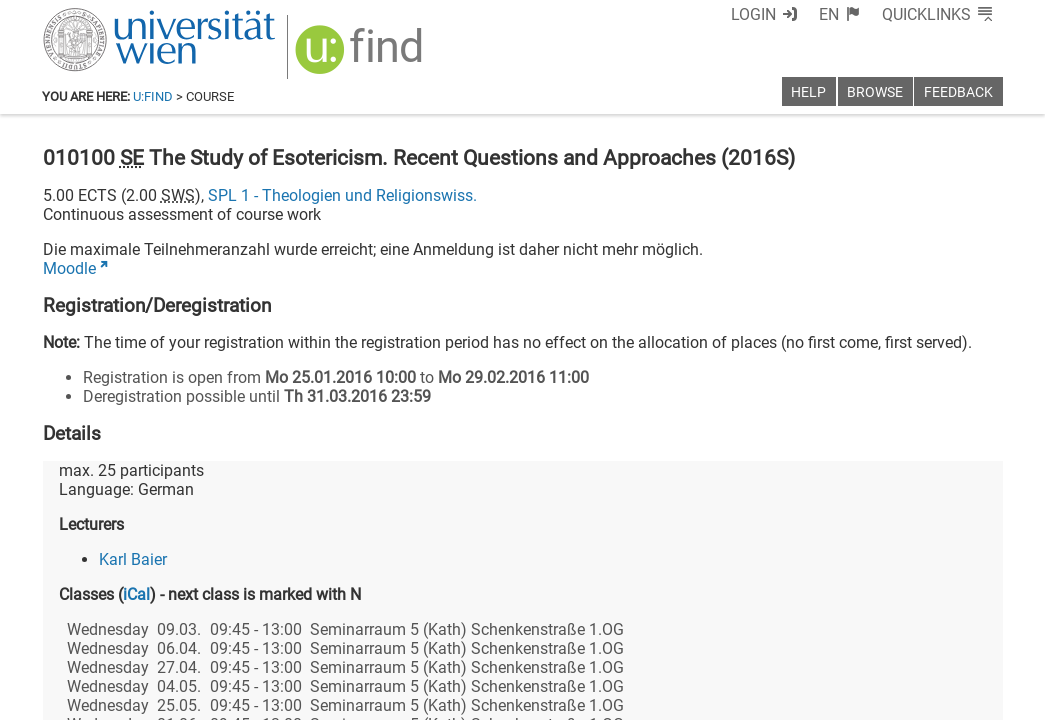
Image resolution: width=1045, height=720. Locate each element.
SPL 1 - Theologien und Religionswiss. (342, 195)
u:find (154, 96)
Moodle (69, 268)
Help (808, 92)
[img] (361, 56)
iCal (136, 594)
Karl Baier (133, 559)
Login (753, 14)
